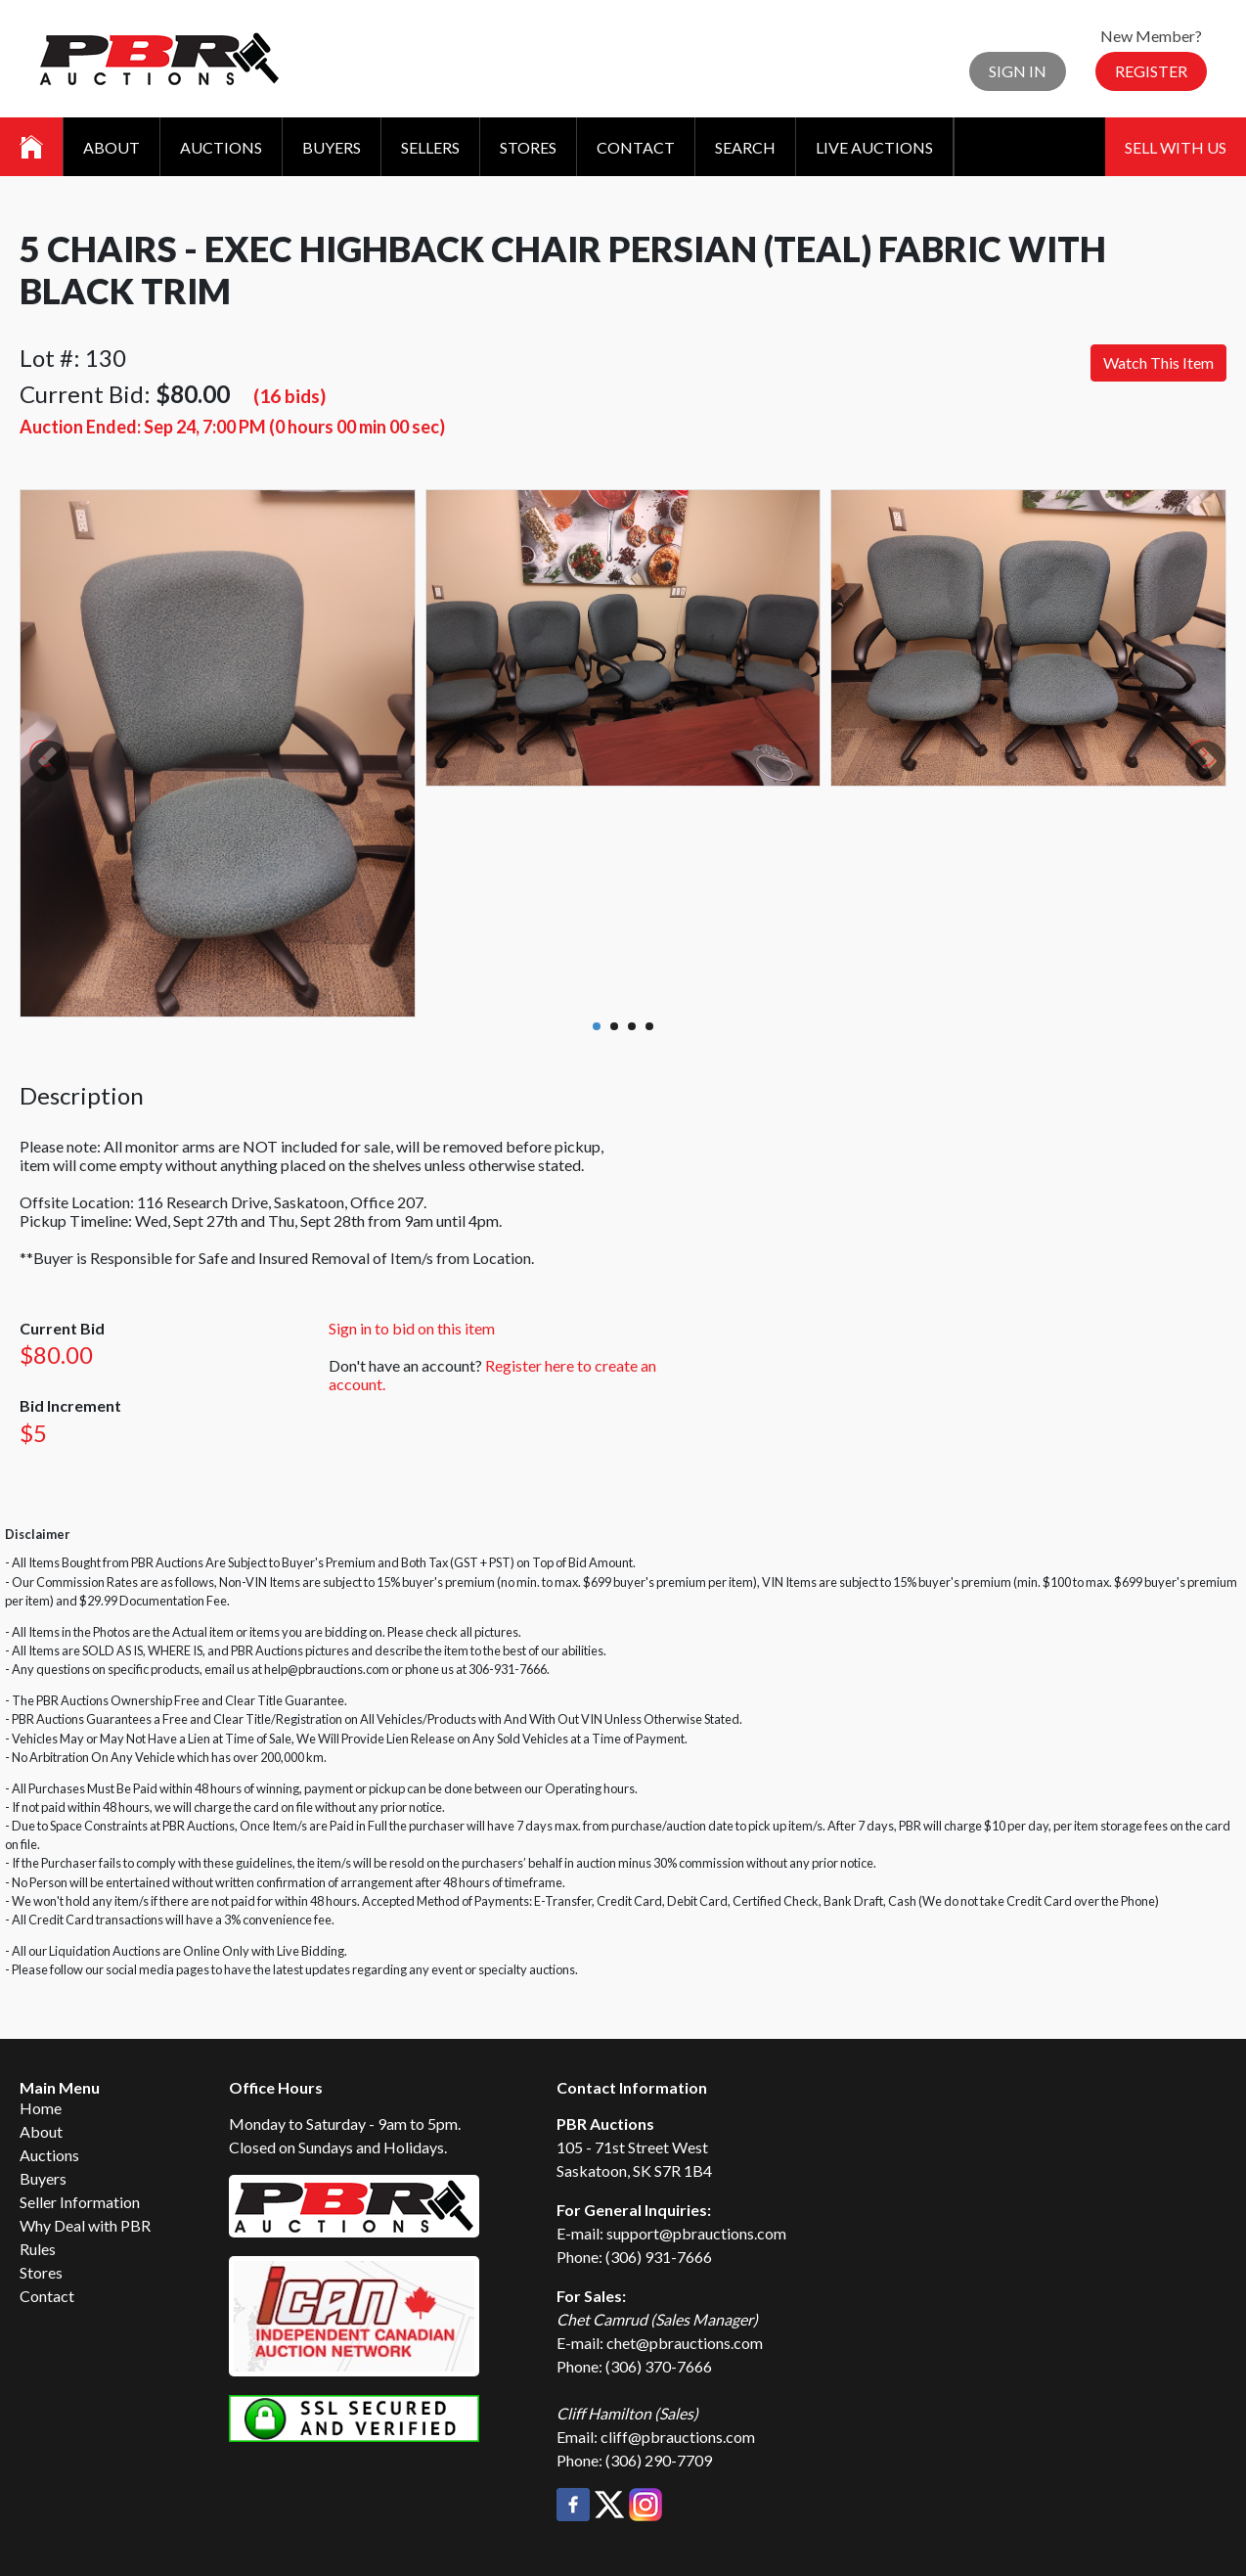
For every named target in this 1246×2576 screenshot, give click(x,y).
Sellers (430, 147)
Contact (636, 147)
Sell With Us (1175, 147)
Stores (528, 147)
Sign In (1017, 71)
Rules (38, 2248)
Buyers (331, 147)
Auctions (221, 147)
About (111, 147)
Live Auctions (874, 147)
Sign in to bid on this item (412, 1328)
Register (1151, 71)
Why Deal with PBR (85, 2225)
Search (745, 147)
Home (41, 2108)
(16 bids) (289, 395)
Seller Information (80, 2201)
